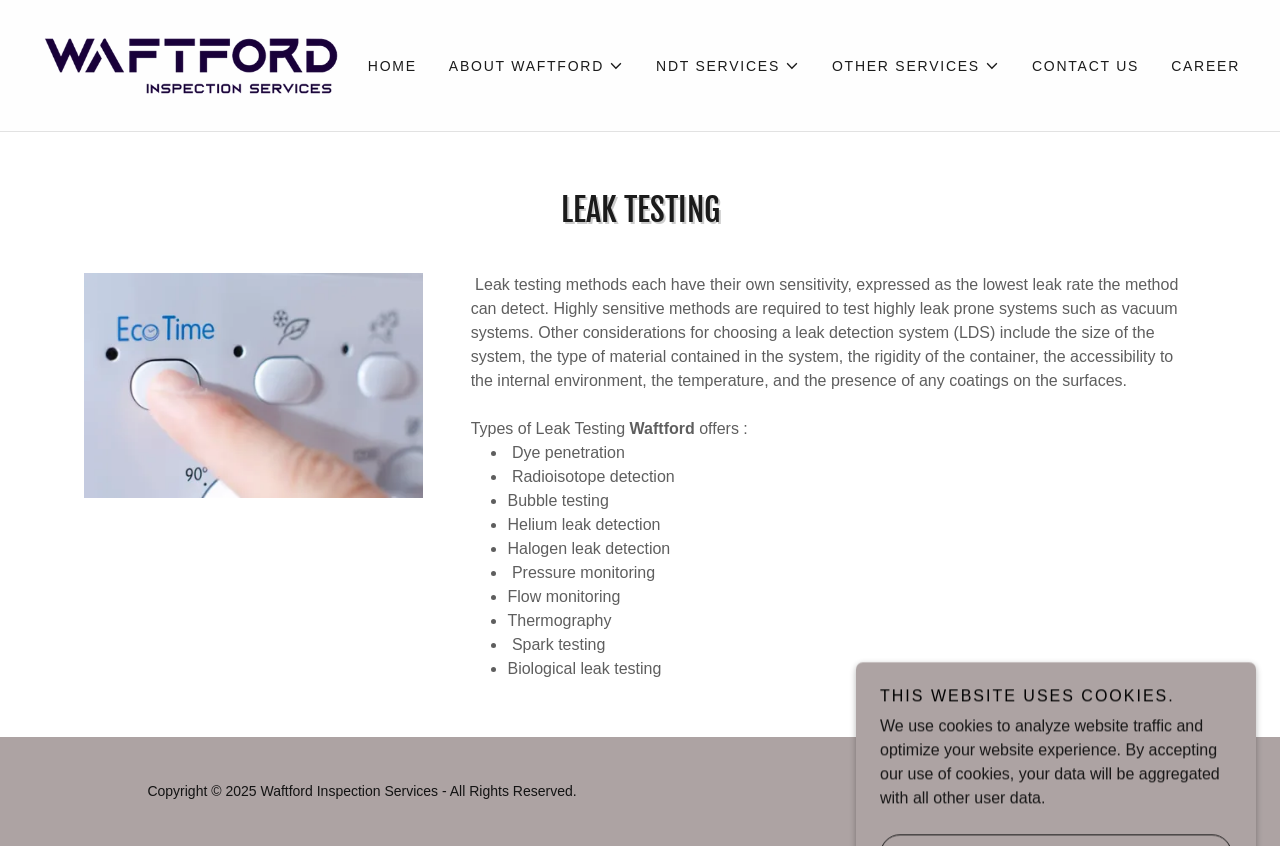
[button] (536, 66)
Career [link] (1205, 66)
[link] (190, 64)
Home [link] (392, 66)
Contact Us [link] (1085, 66)
